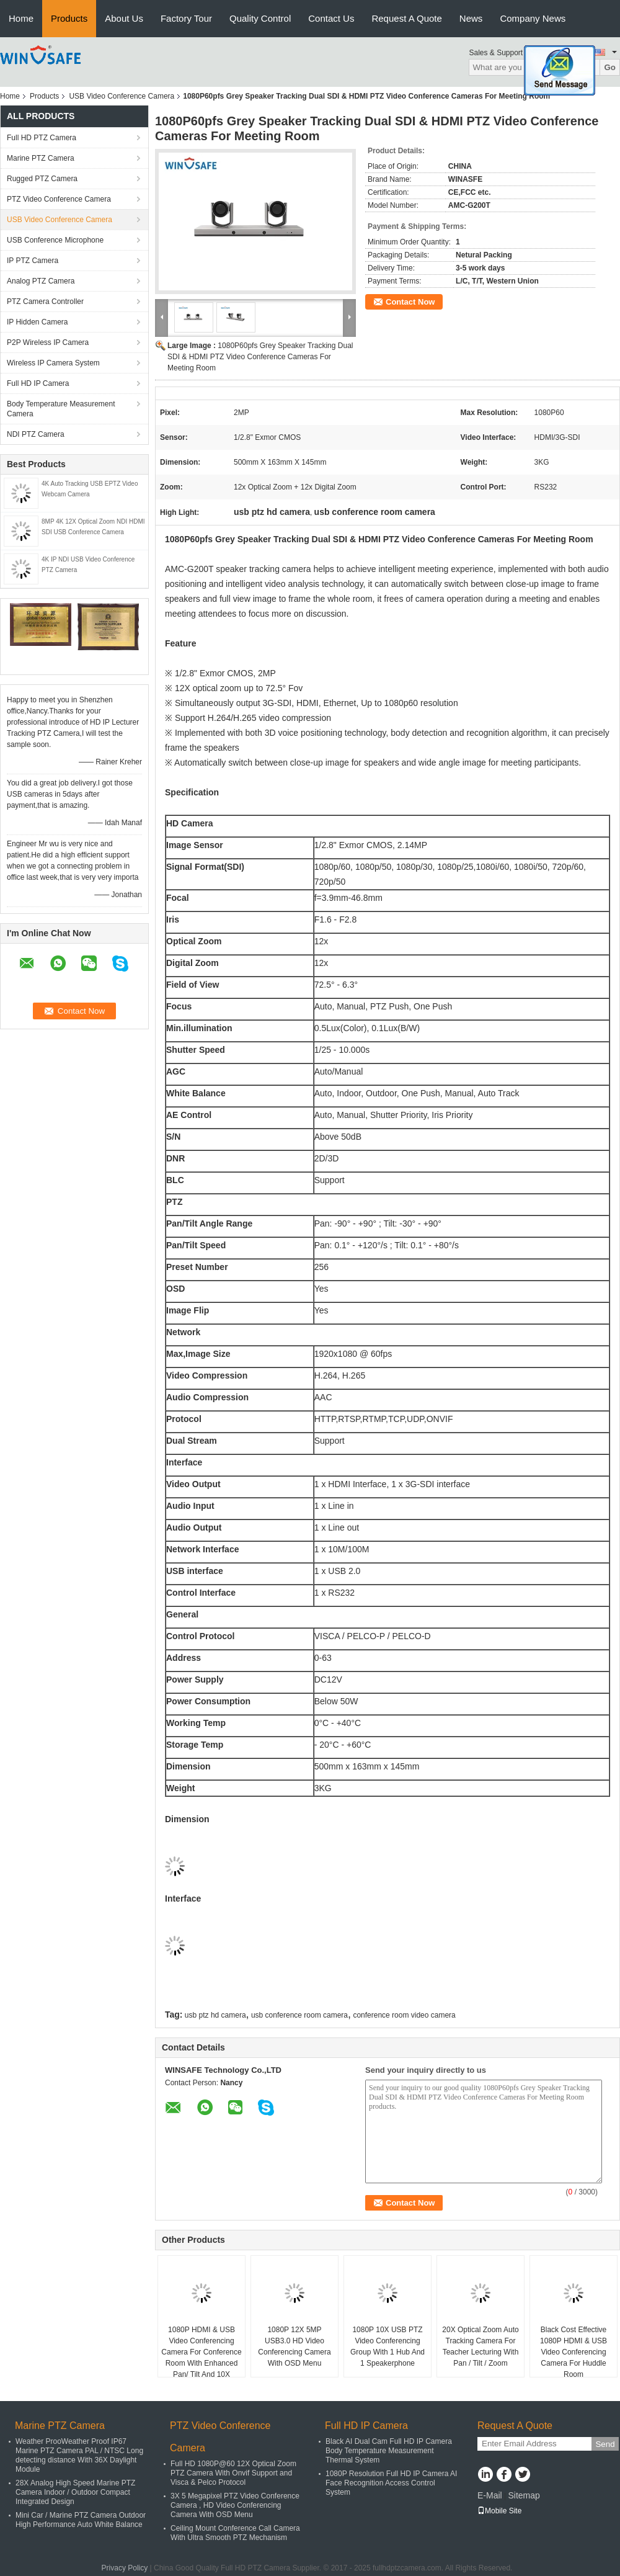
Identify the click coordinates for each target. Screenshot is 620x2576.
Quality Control (260, 18)
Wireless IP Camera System (53, 363)
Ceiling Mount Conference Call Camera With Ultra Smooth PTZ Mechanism (235, 2533)
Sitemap (523, 2495)
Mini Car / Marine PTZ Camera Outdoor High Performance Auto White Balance (81, 2520)
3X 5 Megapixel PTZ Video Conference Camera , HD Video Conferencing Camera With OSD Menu (234, 2505)
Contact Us (331, 18)
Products (69, 18)
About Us (124, 18)
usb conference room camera (299, 2015)
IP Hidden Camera (37, 322)
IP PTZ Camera (32, 260)
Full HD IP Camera (38, 383)
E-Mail (489, 2495)
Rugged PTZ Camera (42, 178)
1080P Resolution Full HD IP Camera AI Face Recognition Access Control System (391, 2483)
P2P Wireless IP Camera (48, 342)
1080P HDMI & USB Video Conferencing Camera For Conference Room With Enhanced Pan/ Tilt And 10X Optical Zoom (201, 2357)
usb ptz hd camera (215, 2015)
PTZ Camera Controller (45, 301)
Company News (532, 18)
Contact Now (410, 301)
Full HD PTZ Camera (41, 137)
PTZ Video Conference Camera (59, 199)
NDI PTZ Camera (35, 434)
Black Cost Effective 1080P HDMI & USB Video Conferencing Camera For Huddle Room (573, 2352)
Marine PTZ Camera (40, 158)
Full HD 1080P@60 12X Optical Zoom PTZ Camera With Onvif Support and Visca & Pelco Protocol (233, 2473)
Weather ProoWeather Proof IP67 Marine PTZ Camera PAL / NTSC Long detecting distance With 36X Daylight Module (79, 2455)
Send (604, 2444)
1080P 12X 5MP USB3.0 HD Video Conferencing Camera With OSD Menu (294, 2346)
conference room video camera (404, 2015)
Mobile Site (499, 2511)
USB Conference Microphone (55, 240)
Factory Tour (186, 18)
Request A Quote (406, 18)
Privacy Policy (125, 2568)
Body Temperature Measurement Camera (61, 409)
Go (610, 67)
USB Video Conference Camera (121, 96)
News (471, 18)
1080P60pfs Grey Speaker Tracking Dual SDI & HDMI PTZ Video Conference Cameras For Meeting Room (260, 356)
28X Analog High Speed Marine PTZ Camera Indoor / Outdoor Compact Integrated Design (75, 2492)
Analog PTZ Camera (40, 281)
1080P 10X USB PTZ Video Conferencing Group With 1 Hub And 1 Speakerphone (387, 2346)
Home (21, 18)
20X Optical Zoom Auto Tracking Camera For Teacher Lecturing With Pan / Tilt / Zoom (480, 2346)
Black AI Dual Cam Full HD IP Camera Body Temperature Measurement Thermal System (389, 2450)
